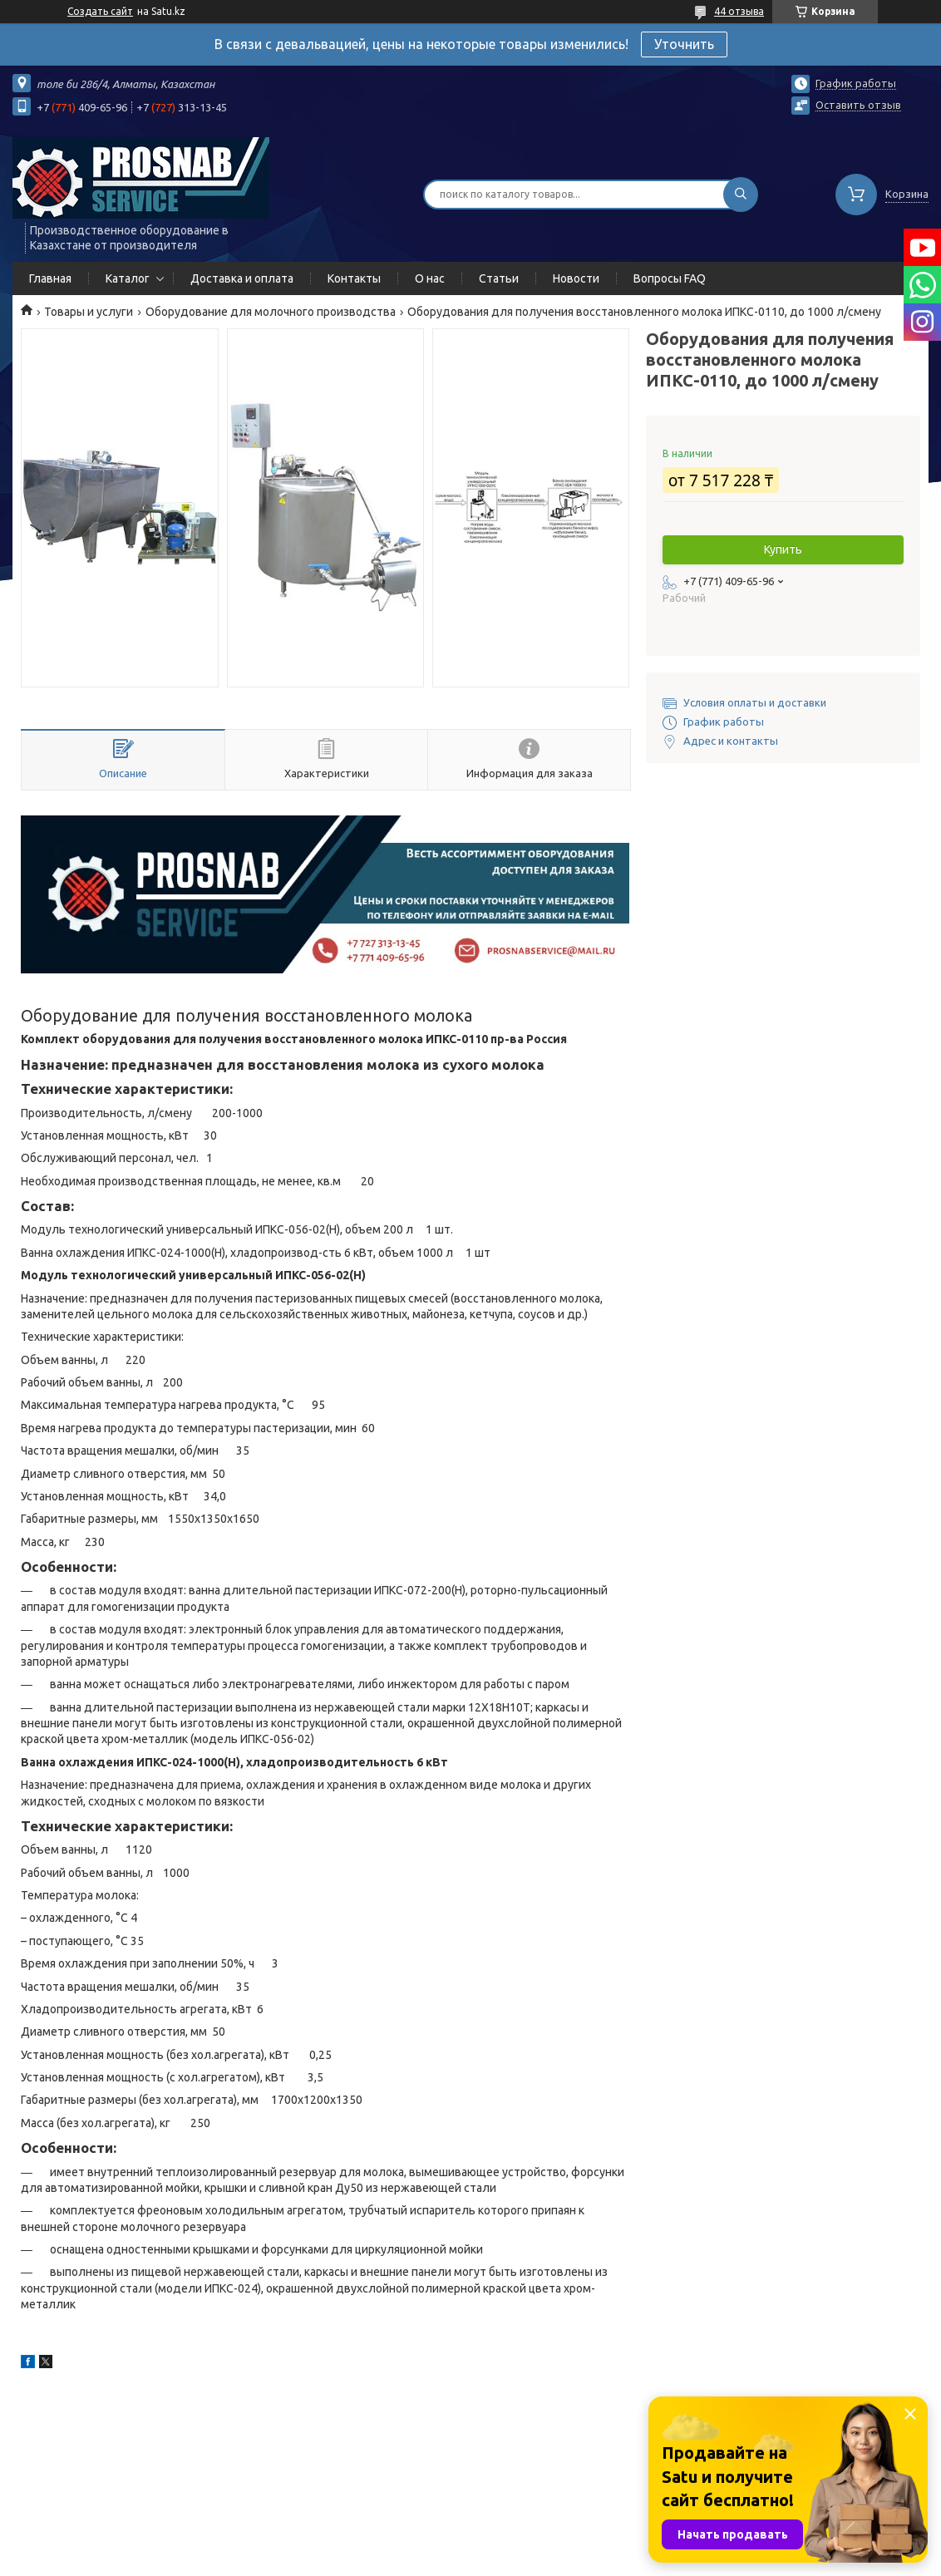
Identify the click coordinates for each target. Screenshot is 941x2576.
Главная (50, 278)
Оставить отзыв (858, 105)
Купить (783, 549)
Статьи (499, 278)
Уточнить (684, 44)
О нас (430, 278)
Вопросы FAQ (669, 278)
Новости (576, 278)
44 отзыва (739, 11)
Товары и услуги (88, 311)
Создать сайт (100, 11)
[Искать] (740, 194)
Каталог (128, 278)
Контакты (354, 278)
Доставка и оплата (241, 278)
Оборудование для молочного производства (270, 311)
